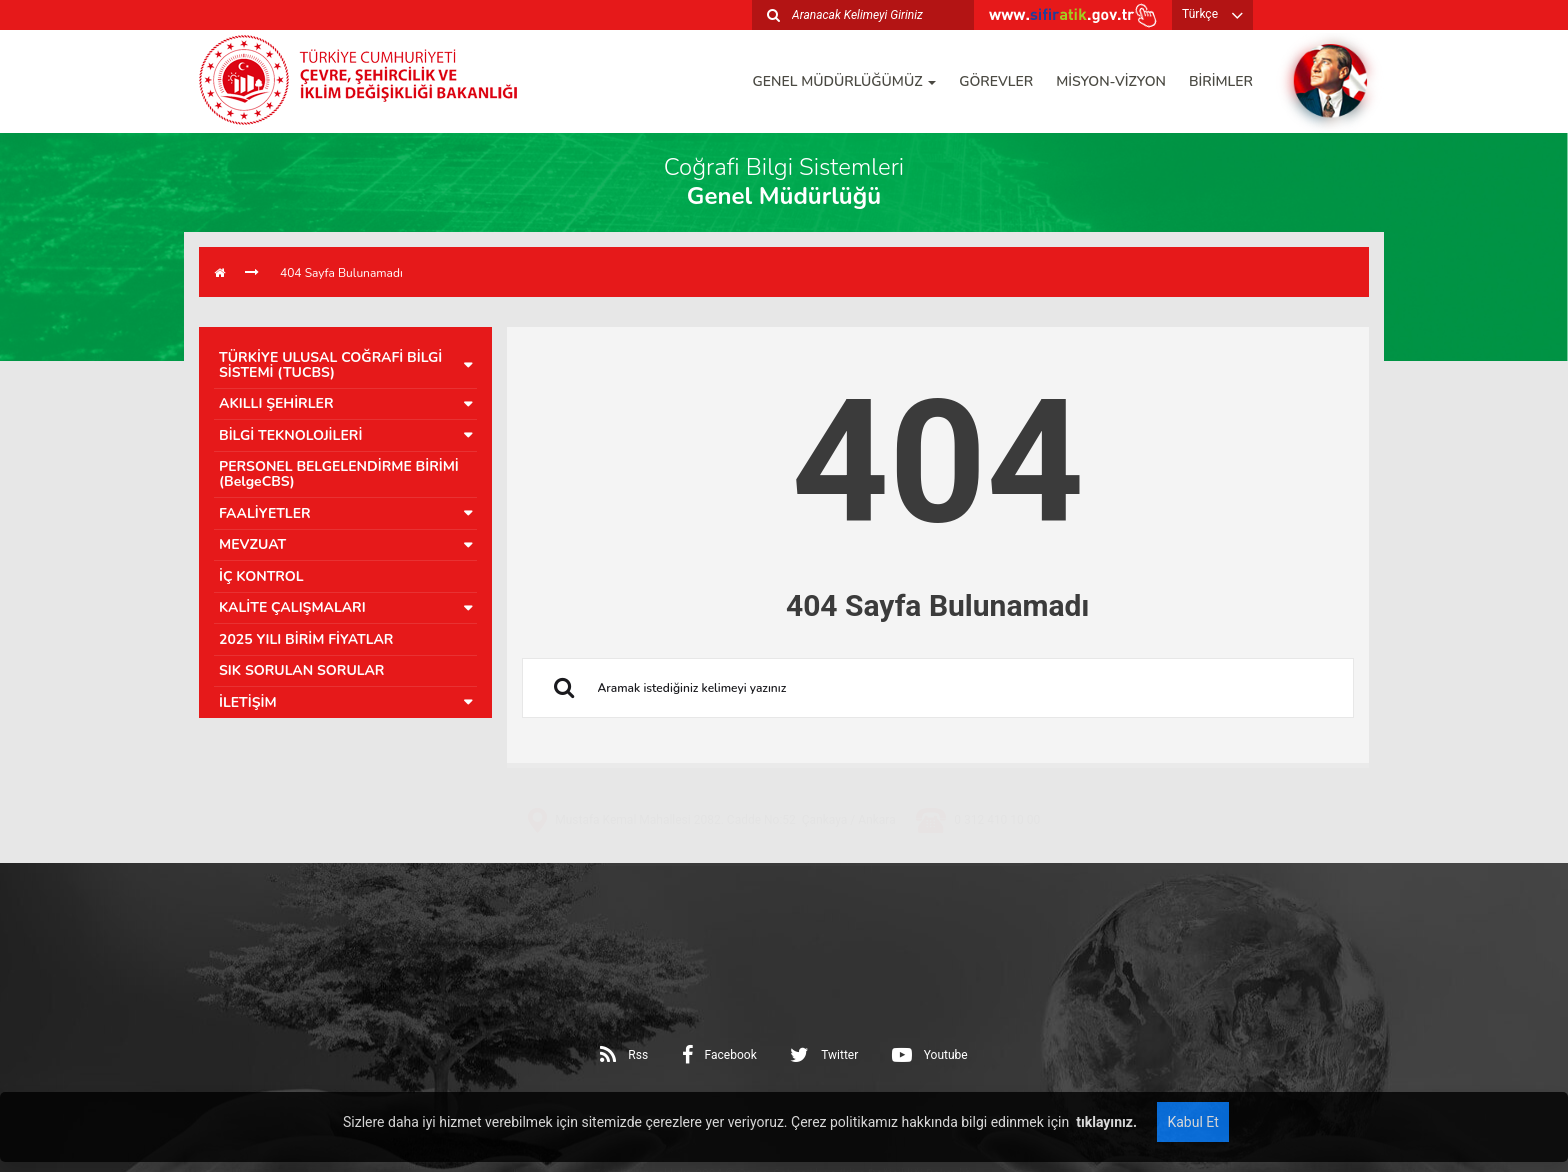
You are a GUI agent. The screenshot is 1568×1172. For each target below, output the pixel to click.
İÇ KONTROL (261, 576)
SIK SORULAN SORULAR (301, 670)
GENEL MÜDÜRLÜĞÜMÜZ (845, 81)
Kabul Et (1192, 1122)
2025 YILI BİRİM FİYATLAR (306, 639)
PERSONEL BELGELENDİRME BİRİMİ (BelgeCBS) (339, 474)
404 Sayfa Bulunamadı (341, 273)
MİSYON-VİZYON (1111, 81)
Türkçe (1200, 14)
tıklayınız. (1105, 1122)
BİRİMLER (1221, 81)
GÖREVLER (996, 81)
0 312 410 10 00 (997, 884)
